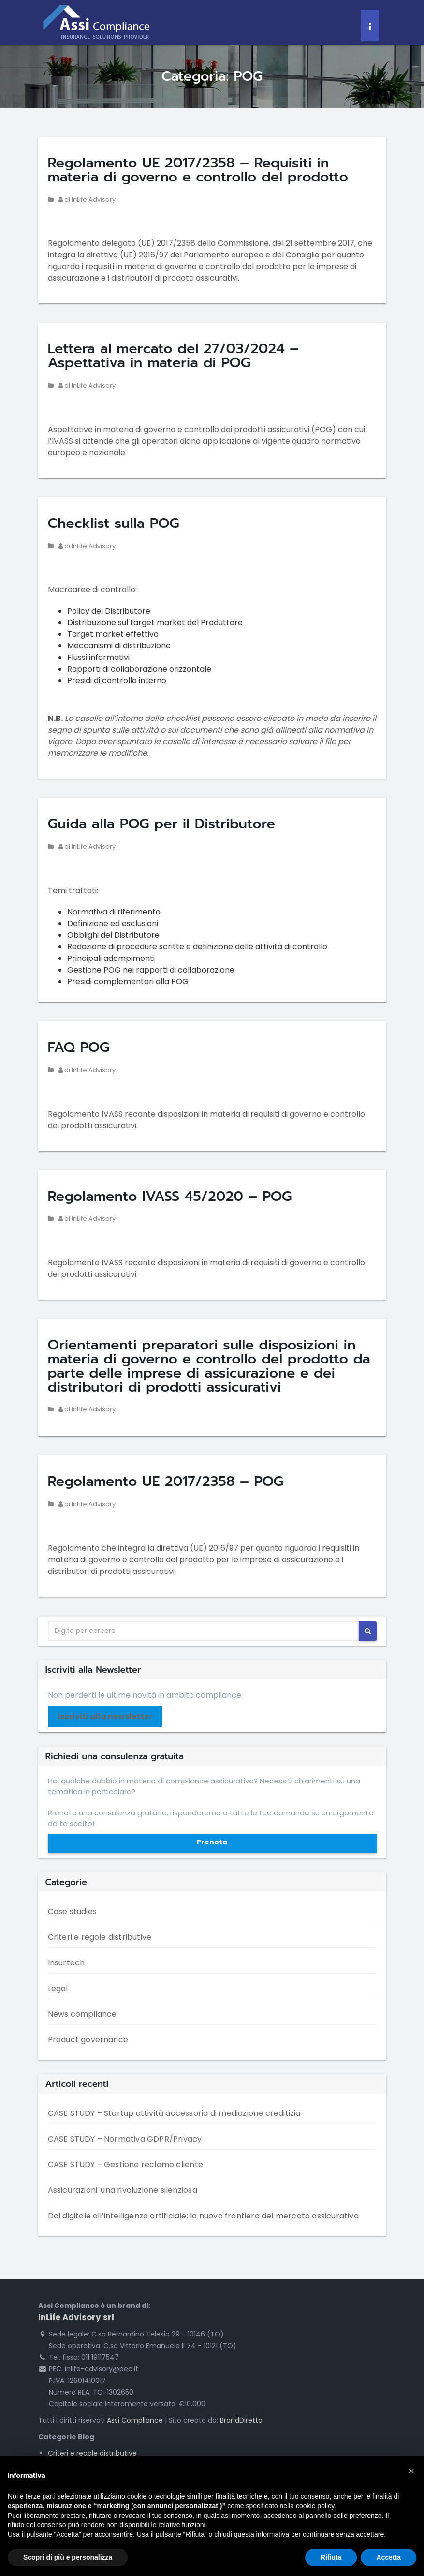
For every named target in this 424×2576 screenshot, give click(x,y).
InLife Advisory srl (76, 2317)
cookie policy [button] (315, 2506)
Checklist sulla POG (113, 523)
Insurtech (66, 1962)
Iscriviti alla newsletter (105, 1716)
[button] (411, 2471)
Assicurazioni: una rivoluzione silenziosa (122, 2190)
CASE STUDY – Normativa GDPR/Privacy (125, 2138)
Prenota (212, 1842)
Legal (58, 1988)
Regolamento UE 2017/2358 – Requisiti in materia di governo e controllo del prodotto (198, 169)
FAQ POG (79, 1047)
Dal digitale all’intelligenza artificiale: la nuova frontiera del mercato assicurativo (203, 2215)
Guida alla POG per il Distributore (162, 823)
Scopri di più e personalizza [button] (67, 2557)
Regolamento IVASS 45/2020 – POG (170, 1196)
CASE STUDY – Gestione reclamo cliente (125, 2164)
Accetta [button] (388, 2557)
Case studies (72, 1911)
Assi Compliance (135, 2420)
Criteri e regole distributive (100, 1937)
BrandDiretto (241, 2420)
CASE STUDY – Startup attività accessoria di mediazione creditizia (174, 2113)
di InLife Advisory (87, 199)
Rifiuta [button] (331, 2557)
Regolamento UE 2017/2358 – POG (166, 1481)
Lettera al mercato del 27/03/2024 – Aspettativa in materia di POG (173, 355)
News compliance (82, 2014)
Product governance (88, 2039)
